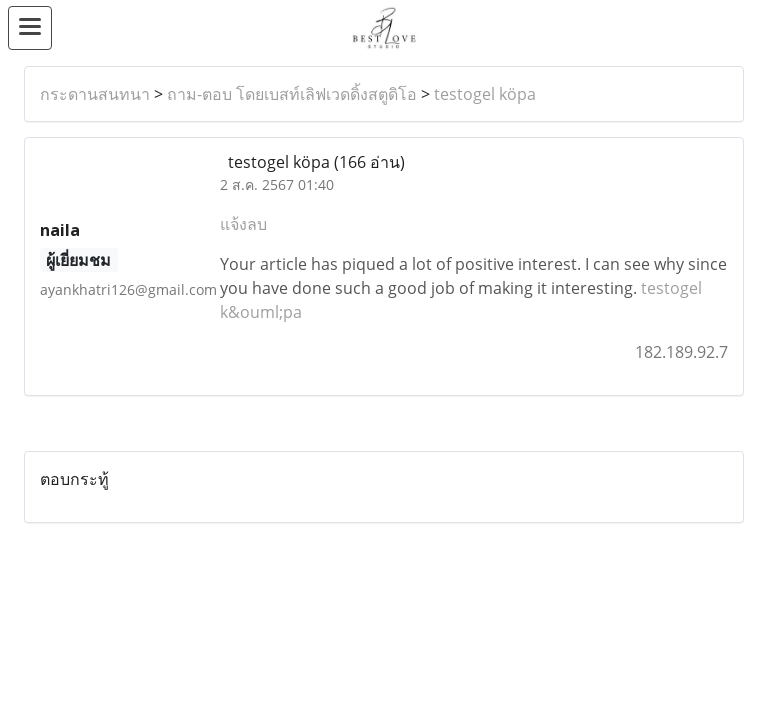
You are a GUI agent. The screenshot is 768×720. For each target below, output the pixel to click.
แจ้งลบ (243, 224)
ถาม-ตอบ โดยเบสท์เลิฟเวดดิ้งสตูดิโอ (292, 94)
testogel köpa (485, 94)
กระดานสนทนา (95, 94)
